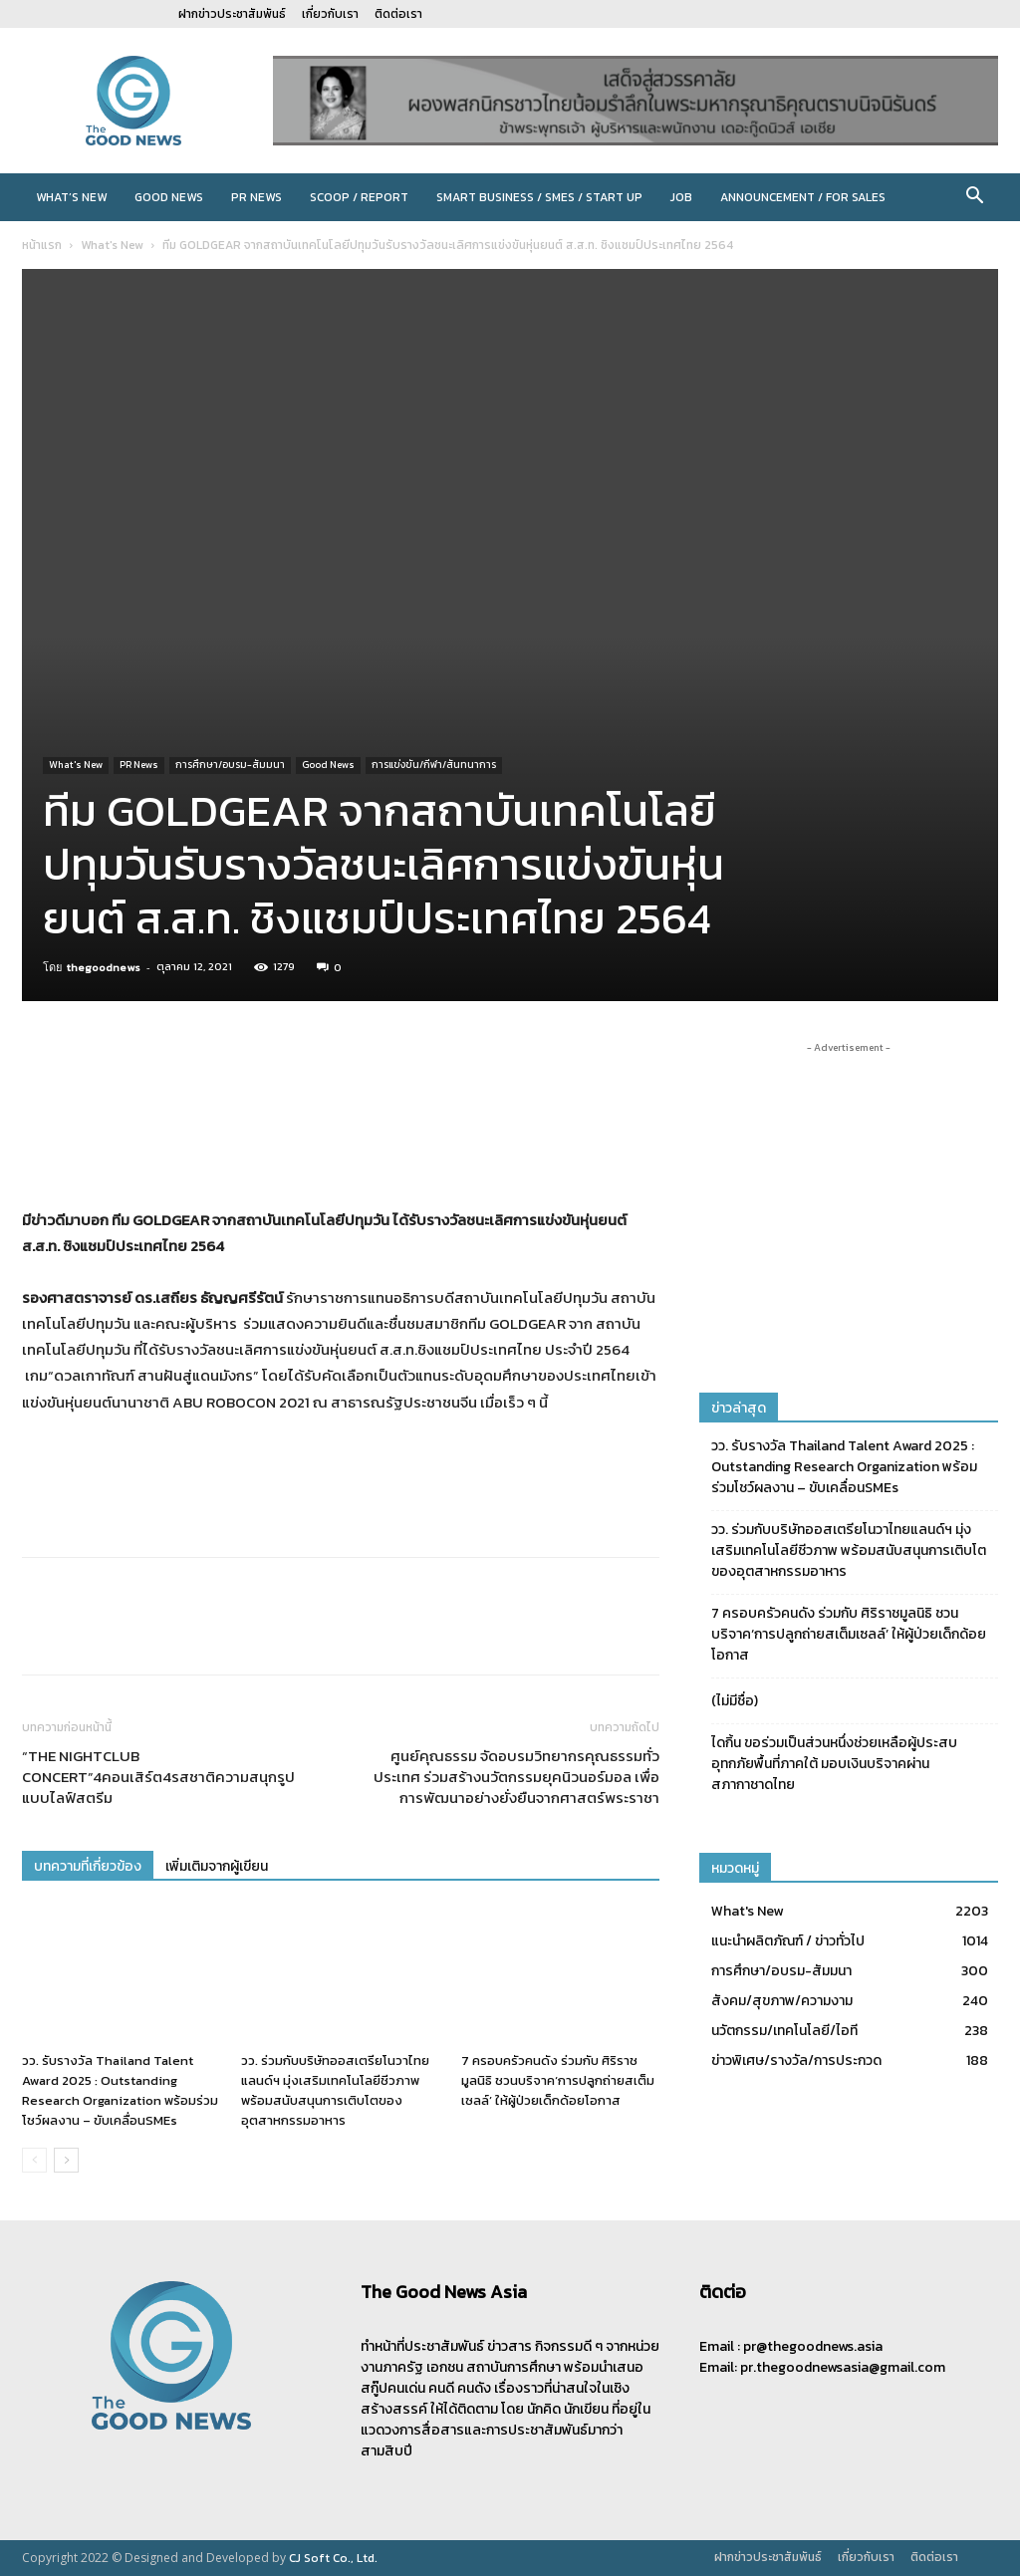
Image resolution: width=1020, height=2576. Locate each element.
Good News (168, 197)
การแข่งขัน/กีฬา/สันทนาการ (434, 764)
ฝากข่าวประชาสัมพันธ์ (232, 14)
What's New (112, 245)
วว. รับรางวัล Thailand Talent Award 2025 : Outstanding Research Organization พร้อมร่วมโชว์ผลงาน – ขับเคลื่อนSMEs (120, 2090)
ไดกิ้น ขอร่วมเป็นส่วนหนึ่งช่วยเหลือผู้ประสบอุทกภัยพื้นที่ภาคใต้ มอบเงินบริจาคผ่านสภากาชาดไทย (834, 1763)
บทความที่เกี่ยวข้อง (87, 1866)
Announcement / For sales (803, 197)
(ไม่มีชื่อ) (734, 1700)
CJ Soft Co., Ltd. (333, 2558)
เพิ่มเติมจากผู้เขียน (216, 1866)
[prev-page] (34, 2160)
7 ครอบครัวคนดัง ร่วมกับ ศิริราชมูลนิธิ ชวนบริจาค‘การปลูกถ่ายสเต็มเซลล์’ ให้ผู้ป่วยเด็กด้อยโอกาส (557, 2080)
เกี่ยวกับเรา (330, 14)
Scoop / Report (359, 197)
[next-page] (66, 2160)
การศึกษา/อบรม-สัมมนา (230, 764)
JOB (681, 197)
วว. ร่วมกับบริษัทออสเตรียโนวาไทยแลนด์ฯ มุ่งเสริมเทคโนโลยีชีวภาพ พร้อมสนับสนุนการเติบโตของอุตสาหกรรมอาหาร (335, 2090)
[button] (974, 198)
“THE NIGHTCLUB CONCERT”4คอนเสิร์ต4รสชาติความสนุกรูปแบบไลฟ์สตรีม (158, 1776)
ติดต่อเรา (398, 14)
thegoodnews (103, 967)
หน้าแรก (42, 245)
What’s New (71, 197)
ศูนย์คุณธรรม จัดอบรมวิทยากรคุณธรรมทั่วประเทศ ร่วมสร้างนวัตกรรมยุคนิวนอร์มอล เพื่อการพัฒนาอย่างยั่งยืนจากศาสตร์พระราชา (516, 1776)
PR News (256, 197)
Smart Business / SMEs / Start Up (539, 197)
